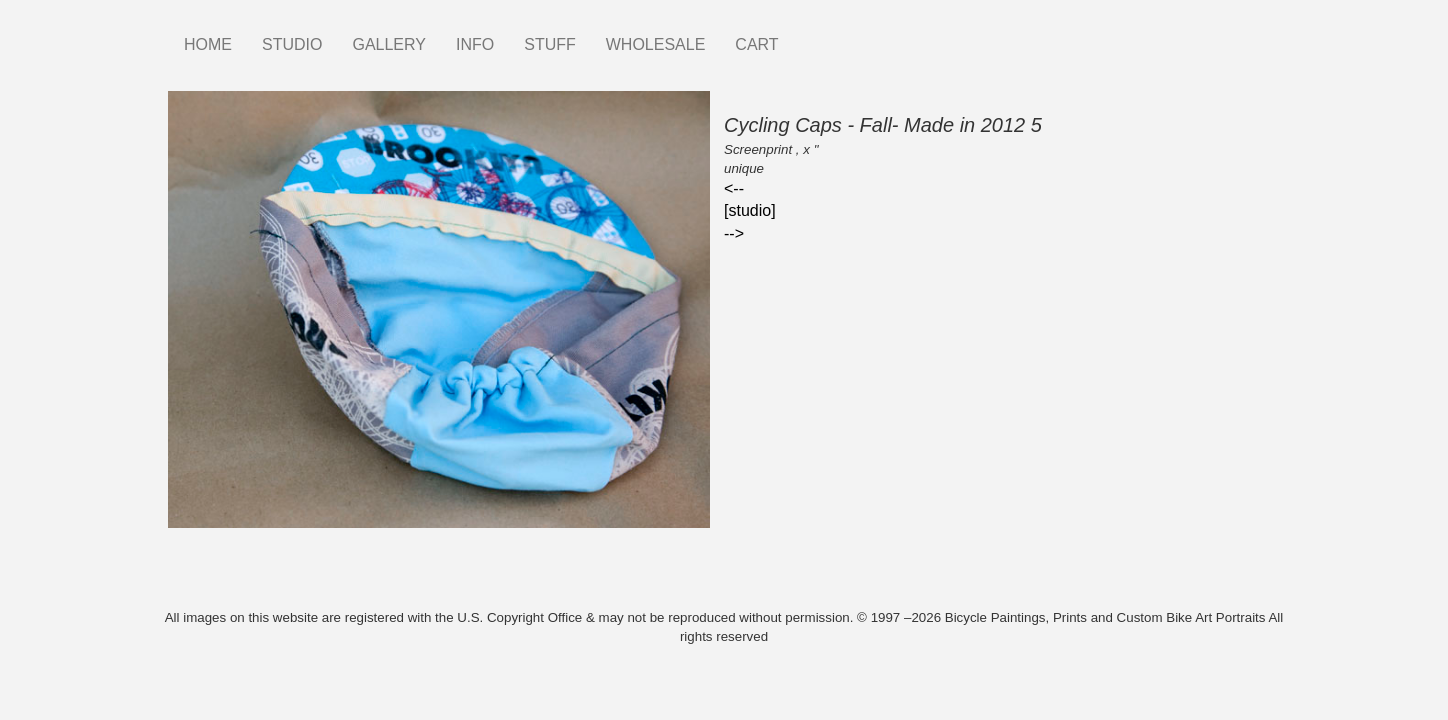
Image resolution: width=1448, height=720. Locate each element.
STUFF (550, 44)
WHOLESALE (656, 44)
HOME (208, 44)
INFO (475, 44)
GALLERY (389, 44)
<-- (734, 188)
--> (734, 233)
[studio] (750, 210)
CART (756, 44)
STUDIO (292, 44)
